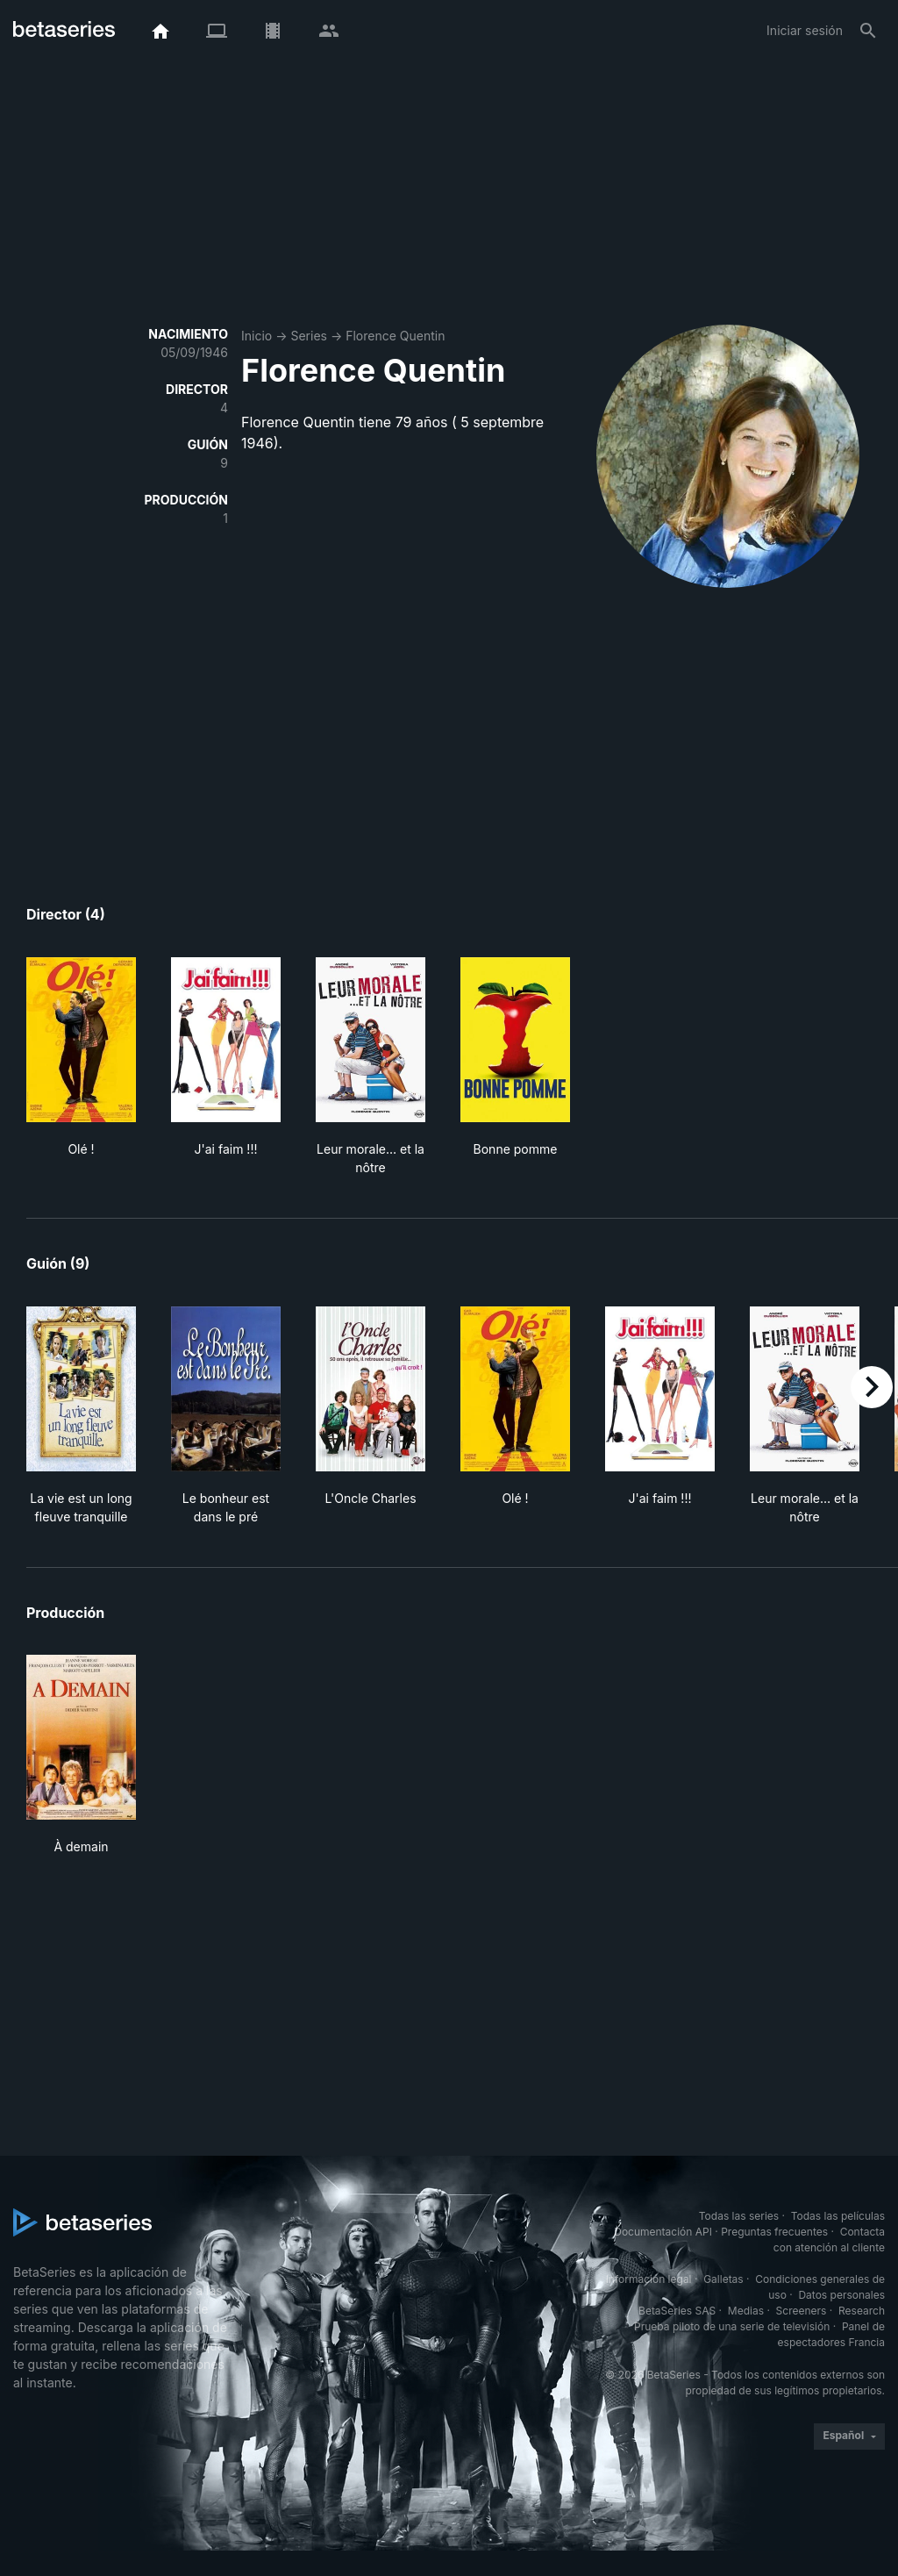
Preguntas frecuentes (774, 2231)
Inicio (256, 335)
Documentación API (663, 2231)
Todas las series (739, 2215)
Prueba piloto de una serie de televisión (732, 2326)
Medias (746, 2310)
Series (308, 335)
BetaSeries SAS (677, 2310)
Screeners (801, 2310)
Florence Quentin (395, 335)
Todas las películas (838, 2215)
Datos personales (841, 2294)
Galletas (723, 2279)
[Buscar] (868, 31)
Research (861, 2310)
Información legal (649, 2279)
